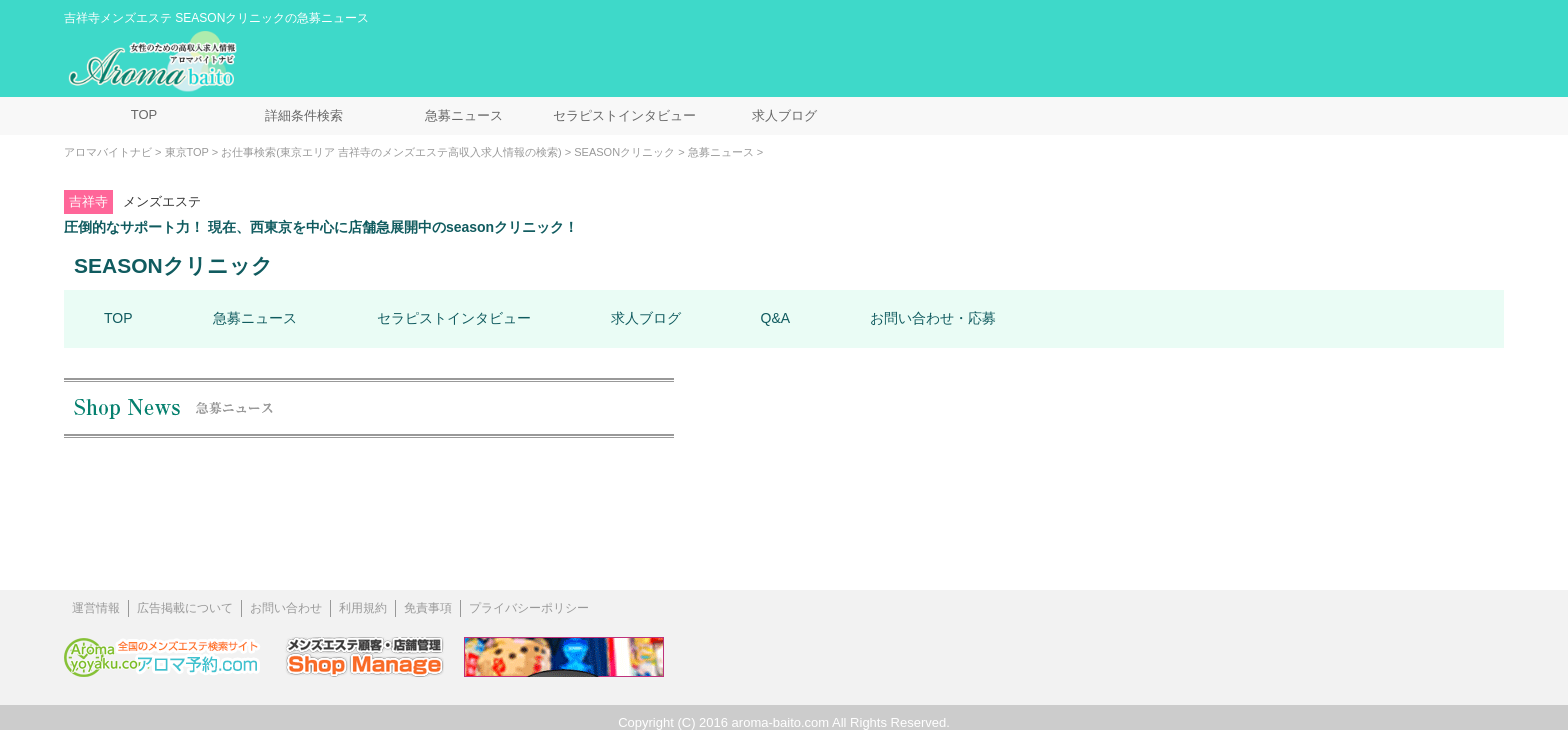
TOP (144, 114)
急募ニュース (464, 115)
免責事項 (428, 608)
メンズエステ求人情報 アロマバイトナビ (155, 62)
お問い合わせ (286, 608)
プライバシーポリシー (529, 608)
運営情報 (96, 608)
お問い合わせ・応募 (933, 318)
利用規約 (363, 608)
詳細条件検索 (304, 115)
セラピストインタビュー (624, 115)
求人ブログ (784, 115)
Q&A (776, 318)
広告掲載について (185, 608)
